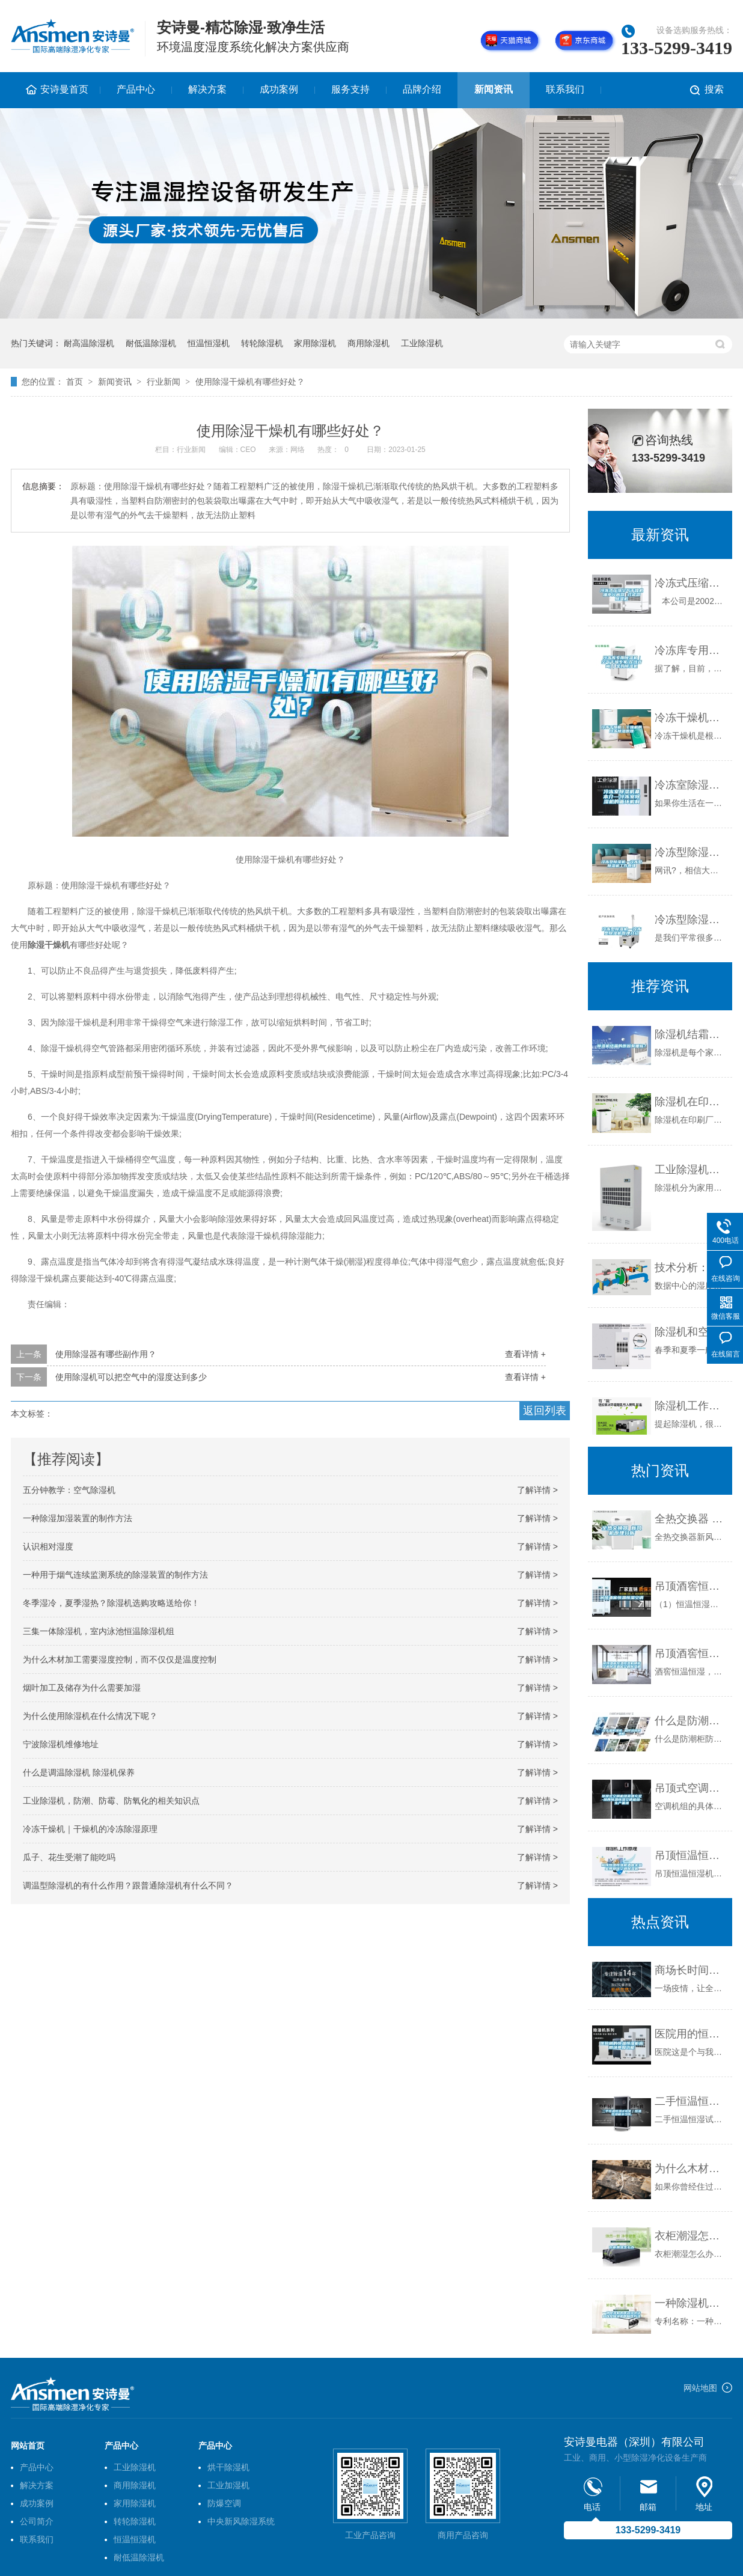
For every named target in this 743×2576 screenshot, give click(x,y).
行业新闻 (163, 381)
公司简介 (37, 2521)
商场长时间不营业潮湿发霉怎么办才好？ (690, 1970)
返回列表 (544, 1411)
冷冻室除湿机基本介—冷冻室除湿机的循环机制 (690, 785)
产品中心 (136, 89)
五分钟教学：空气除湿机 (69, 1490)
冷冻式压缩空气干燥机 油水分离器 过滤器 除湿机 (690, 583)
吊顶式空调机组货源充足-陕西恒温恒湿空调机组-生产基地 (690, 1788)
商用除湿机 (368, 343)
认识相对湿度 (48, 1546)
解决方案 (207, 89)
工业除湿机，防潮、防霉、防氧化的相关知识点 (111, 1800)
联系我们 (565, 89)
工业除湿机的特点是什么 (690, 1170)
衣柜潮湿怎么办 (690, 2236)
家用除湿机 (315, 343)
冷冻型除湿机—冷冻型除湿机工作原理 (690, 852)
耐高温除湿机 (89, 343)
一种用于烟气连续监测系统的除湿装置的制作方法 (115, 1574)
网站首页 (27, 2445)
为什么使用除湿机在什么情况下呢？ (90, 1716)
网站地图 (700, 2388)
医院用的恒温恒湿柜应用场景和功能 (690, 2034)
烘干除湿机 (228, 2467)
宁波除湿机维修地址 (61, 1744)
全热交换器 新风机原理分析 (690, 1519)
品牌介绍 (422, 89)
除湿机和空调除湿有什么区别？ (690, 1332)
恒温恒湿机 (209, 343)
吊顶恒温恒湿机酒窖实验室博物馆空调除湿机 (690, 1855)
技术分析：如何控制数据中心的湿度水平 (690, 1268)
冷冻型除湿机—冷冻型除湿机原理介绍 (690, 920)
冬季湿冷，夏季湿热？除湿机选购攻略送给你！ (111, 1603)
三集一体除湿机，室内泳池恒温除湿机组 (98, 1631)
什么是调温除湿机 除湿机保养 (79, 1772)
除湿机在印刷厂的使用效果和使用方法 (690, 1102)
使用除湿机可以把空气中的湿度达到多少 (131, 1377)
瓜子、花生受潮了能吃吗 (69, 1857)
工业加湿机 (228, 2485)
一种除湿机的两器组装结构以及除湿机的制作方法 (690, 2303)
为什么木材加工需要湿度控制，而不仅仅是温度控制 (119, 1659)
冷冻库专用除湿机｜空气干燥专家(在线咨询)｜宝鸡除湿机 (690, 650)
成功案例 (279, 89)
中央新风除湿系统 (241, 2521)
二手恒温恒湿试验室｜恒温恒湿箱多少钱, (690, 2101)
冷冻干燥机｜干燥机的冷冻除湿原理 (90, 1829)
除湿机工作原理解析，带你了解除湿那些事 (690, 1406)
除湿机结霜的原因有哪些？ (690, 1034)
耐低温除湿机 (151, 343)
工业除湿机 (422, 343)
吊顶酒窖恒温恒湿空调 (690, 1586)
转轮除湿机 (262, 343)
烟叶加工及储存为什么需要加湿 (82, 1687)
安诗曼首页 (64, 89)
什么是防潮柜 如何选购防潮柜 (690, 1721)
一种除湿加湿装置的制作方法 (77, 1518)
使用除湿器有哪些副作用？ (105, 1354)
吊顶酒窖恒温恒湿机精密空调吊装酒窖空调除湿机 (690, 1653)
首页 (74, 381)
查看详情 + (525, 1354)
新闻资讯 (493, 89)
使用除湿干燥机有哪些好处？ (250, 381)
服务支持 (350, 89)
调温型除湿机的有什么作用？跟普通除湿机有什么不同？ (128, 1885)
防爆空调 (224, 2503)
